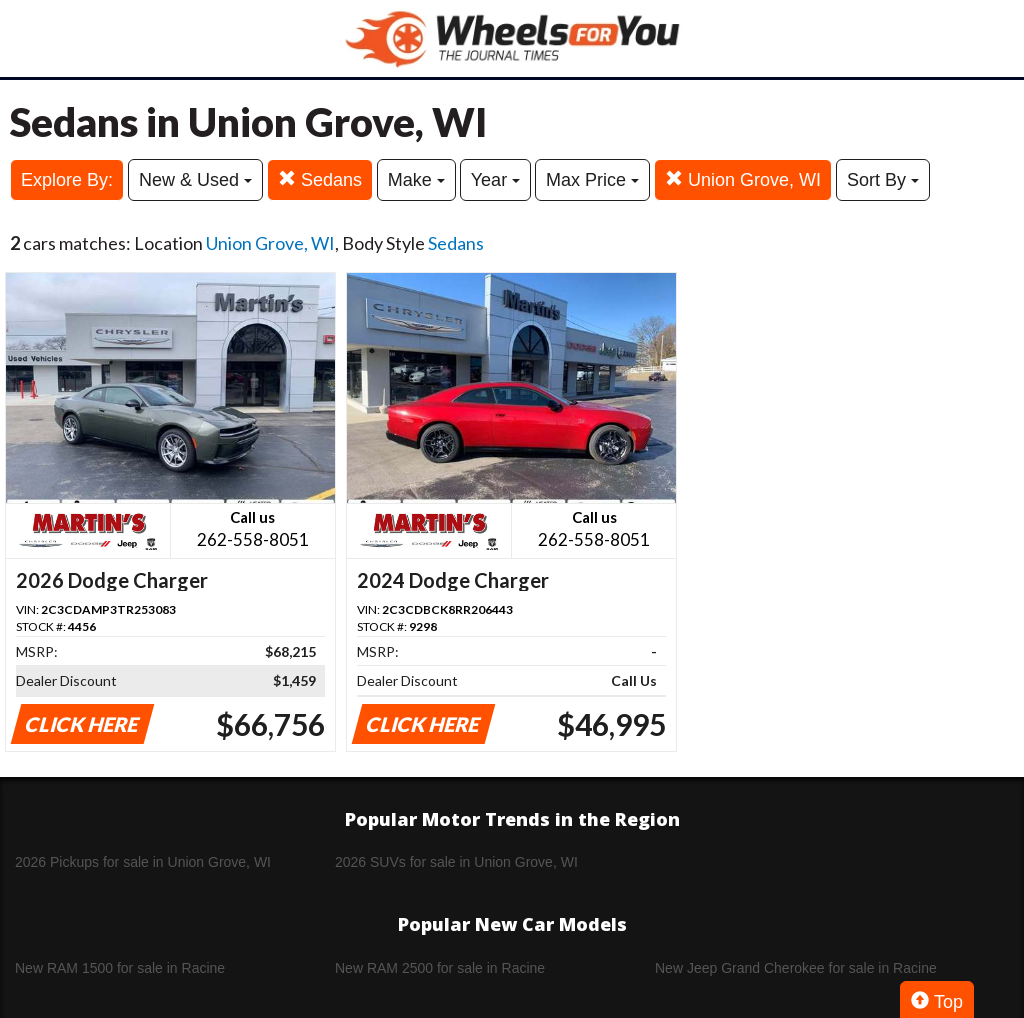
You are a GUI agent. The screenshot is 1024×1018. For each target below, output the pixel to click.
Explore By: (67, 180)
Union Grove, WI (743, 179)
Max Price (592, 180)
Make (416, 180)
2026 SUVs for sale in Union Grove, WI (456, 862)
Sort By (883, 180)
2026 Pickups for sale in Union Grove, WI (143, 862)
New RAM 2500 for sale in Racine (440, 968)
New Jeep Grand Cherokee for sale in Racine (796, 968)
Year (495, 180)
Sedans (320, 179)
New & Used (195, 180)
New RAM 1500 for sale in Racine (120, 968)
